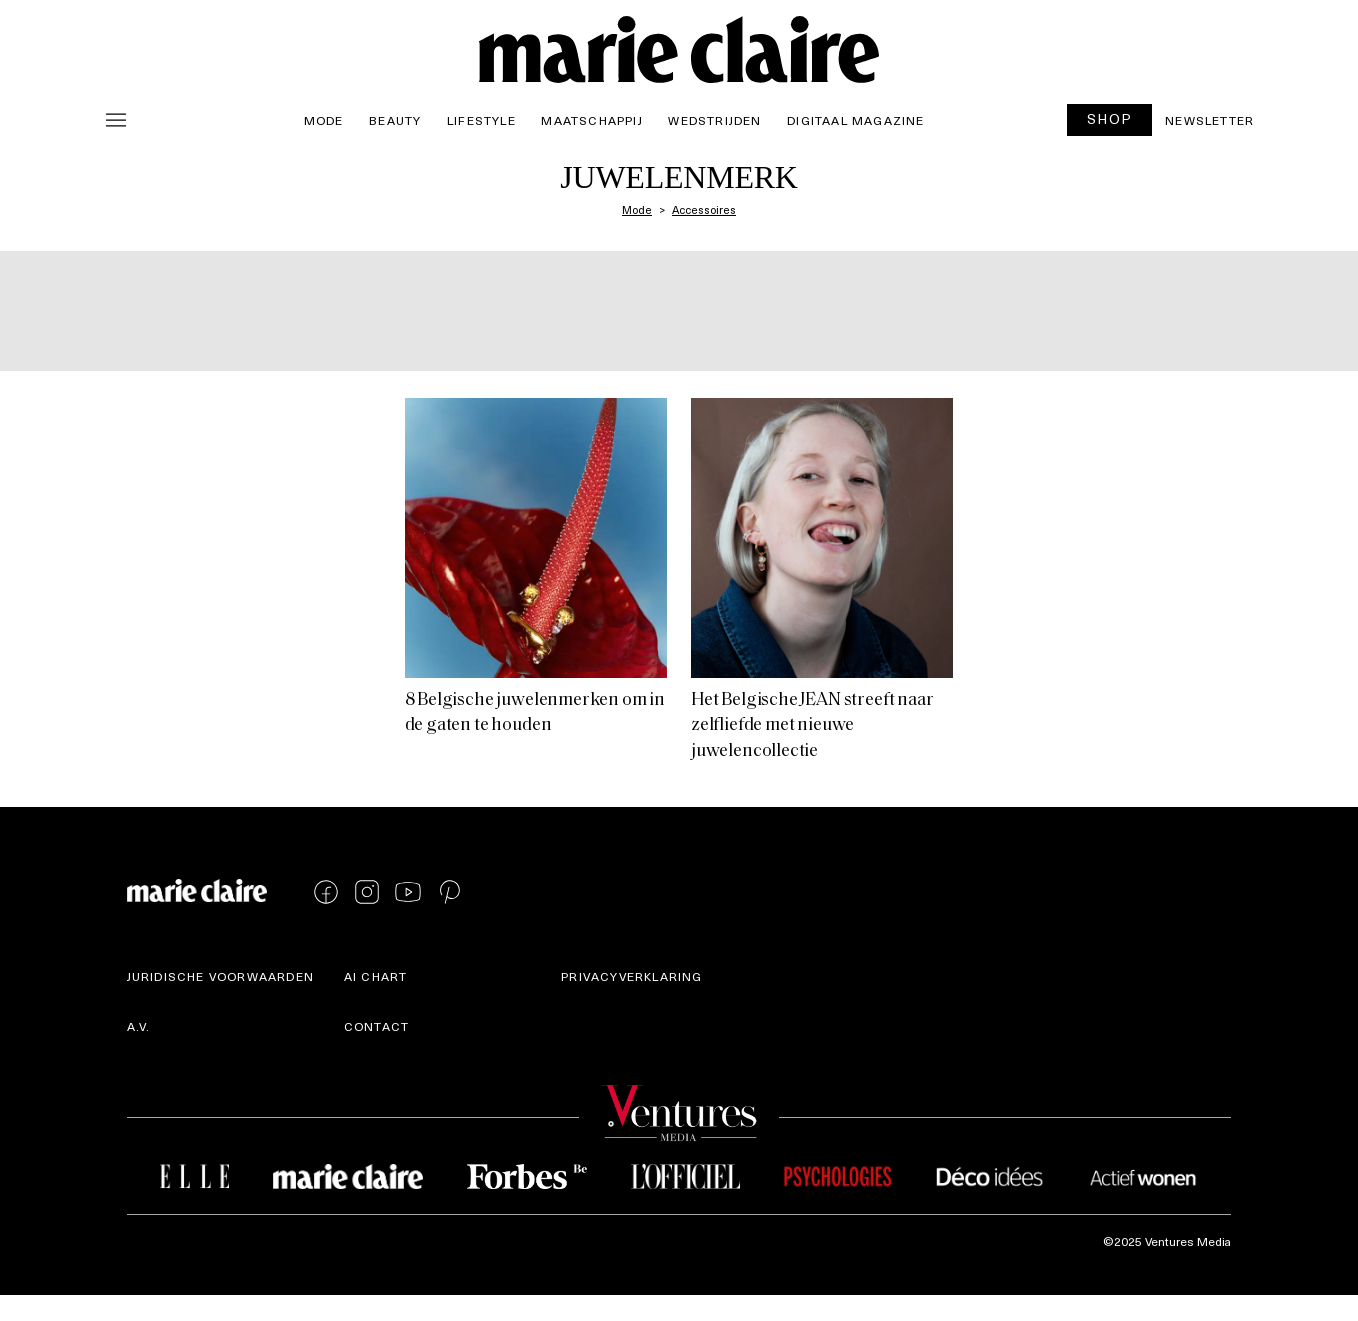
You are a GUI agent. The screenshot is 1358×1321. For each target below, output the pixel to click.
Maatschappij (591, 120)
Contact (376, 1026)
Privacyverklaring (631, 976)
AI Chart (376, 976)
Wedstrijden (714, 120)
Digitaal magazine (855, 120)
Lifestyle (481, 120)
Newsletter (1209, 120)
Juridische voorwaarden (220, 976)
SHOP (1110, 118)
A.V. (139, 1026)
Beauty (395, 120)
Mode (324, 120)
